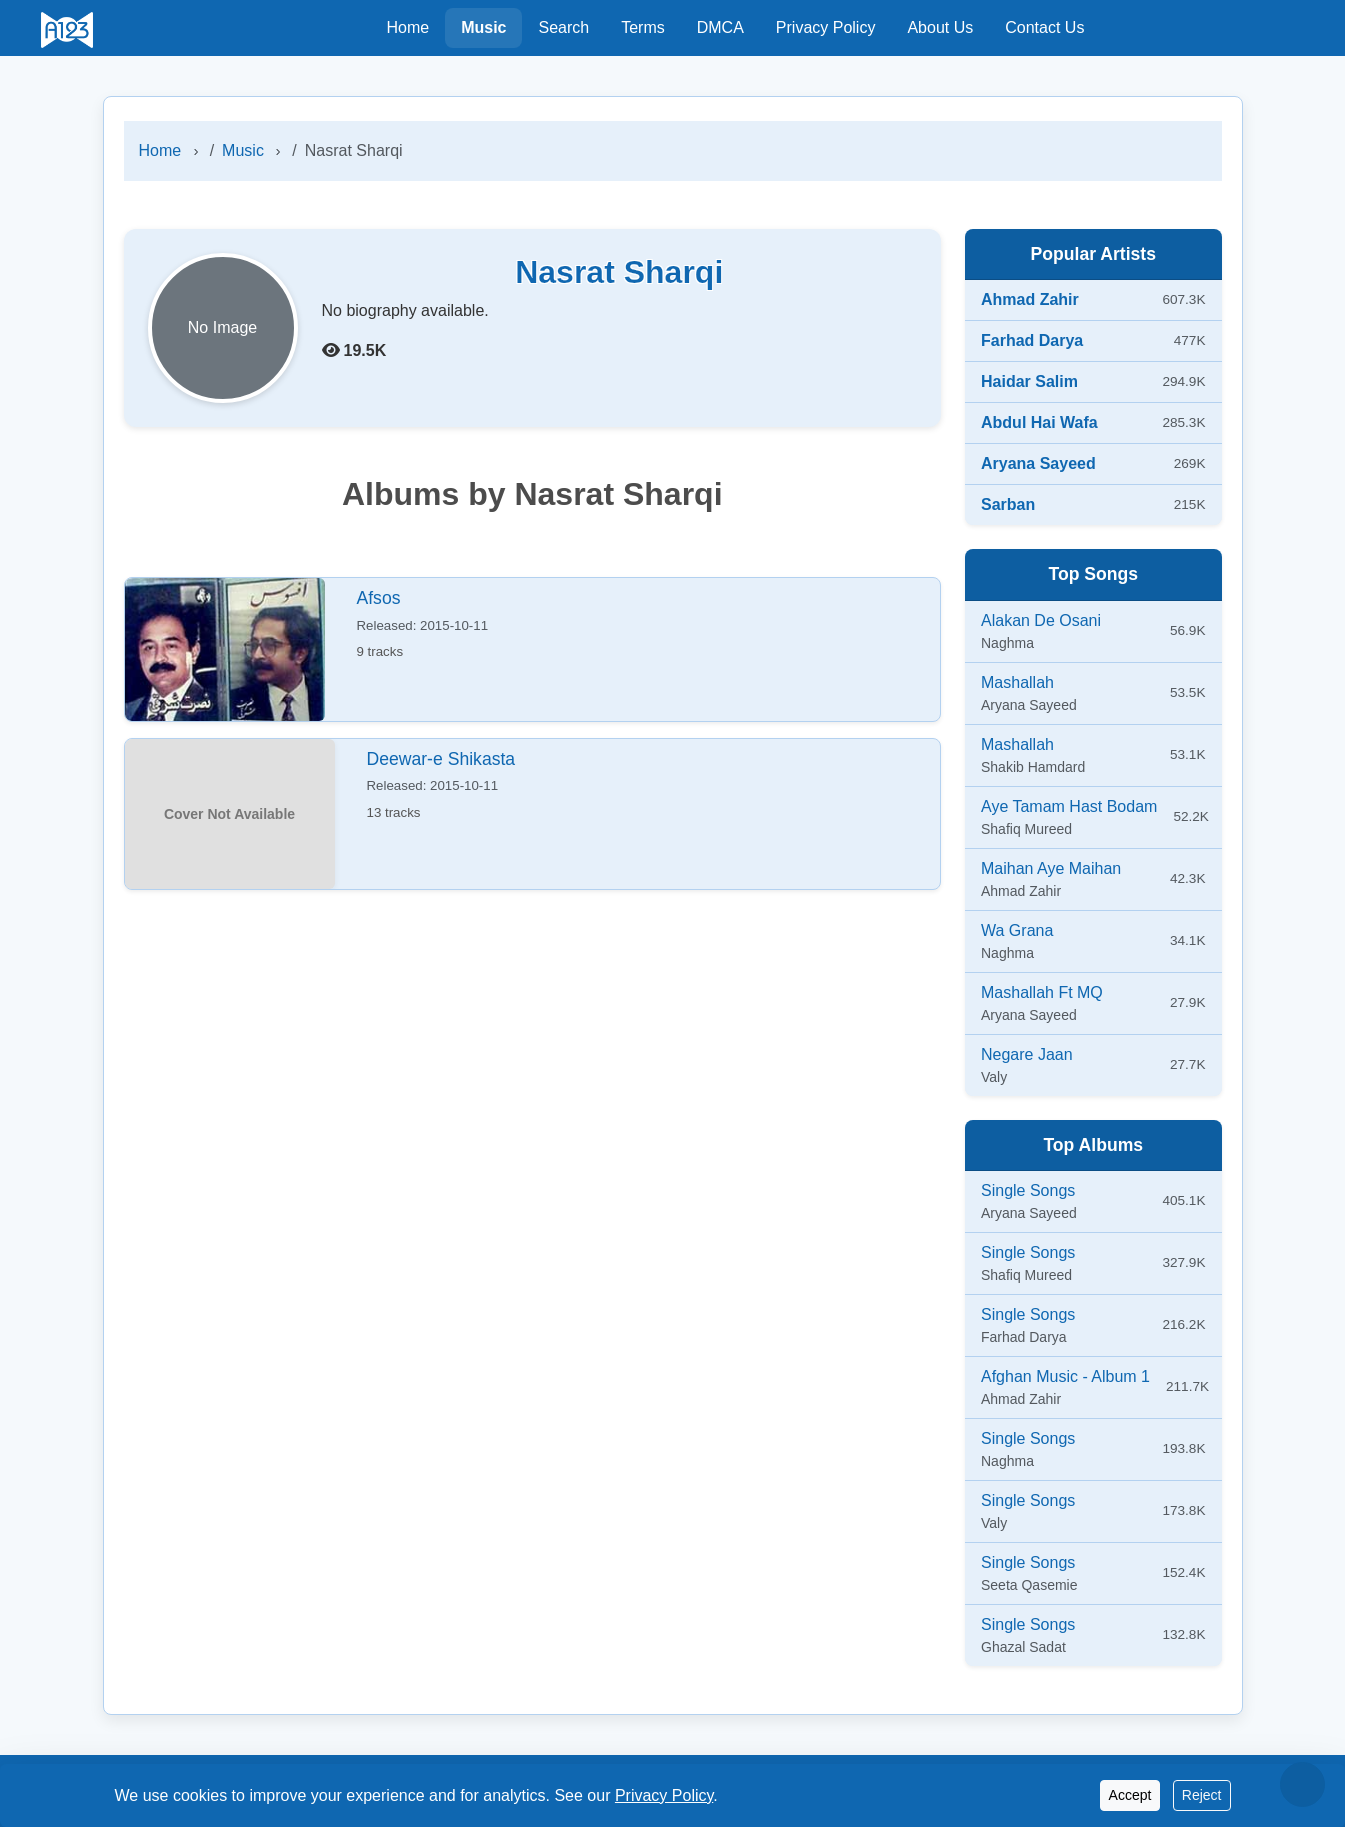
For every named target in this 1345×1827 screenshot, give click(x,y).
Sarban (1008, 504)
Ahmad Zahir (1030, 299)
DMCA (720, 27)
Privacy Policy (826, 27)
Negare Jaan (1027, 1054)
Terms (643, 27)
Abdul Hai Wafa (1039, 422)
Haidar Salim (1029, 381)
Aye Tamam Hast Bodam (1069, 806)
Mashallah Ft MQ (1042, 992)
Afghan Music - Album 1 (1065, 1376)
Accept (1130, 1795)
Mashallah (1017, 682)
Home (407, 27)
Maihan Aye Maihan (1051, 868)
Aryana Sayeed (1038, 463)
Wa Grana (1017, 930)
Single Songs (1028, 1190)
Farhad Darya (1032, 340)
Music (483, 27)
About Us (940, 27)
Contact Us (1044, 27)
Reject (1202, 1795)
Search (563, 27)
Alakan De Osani (1041, 620)
